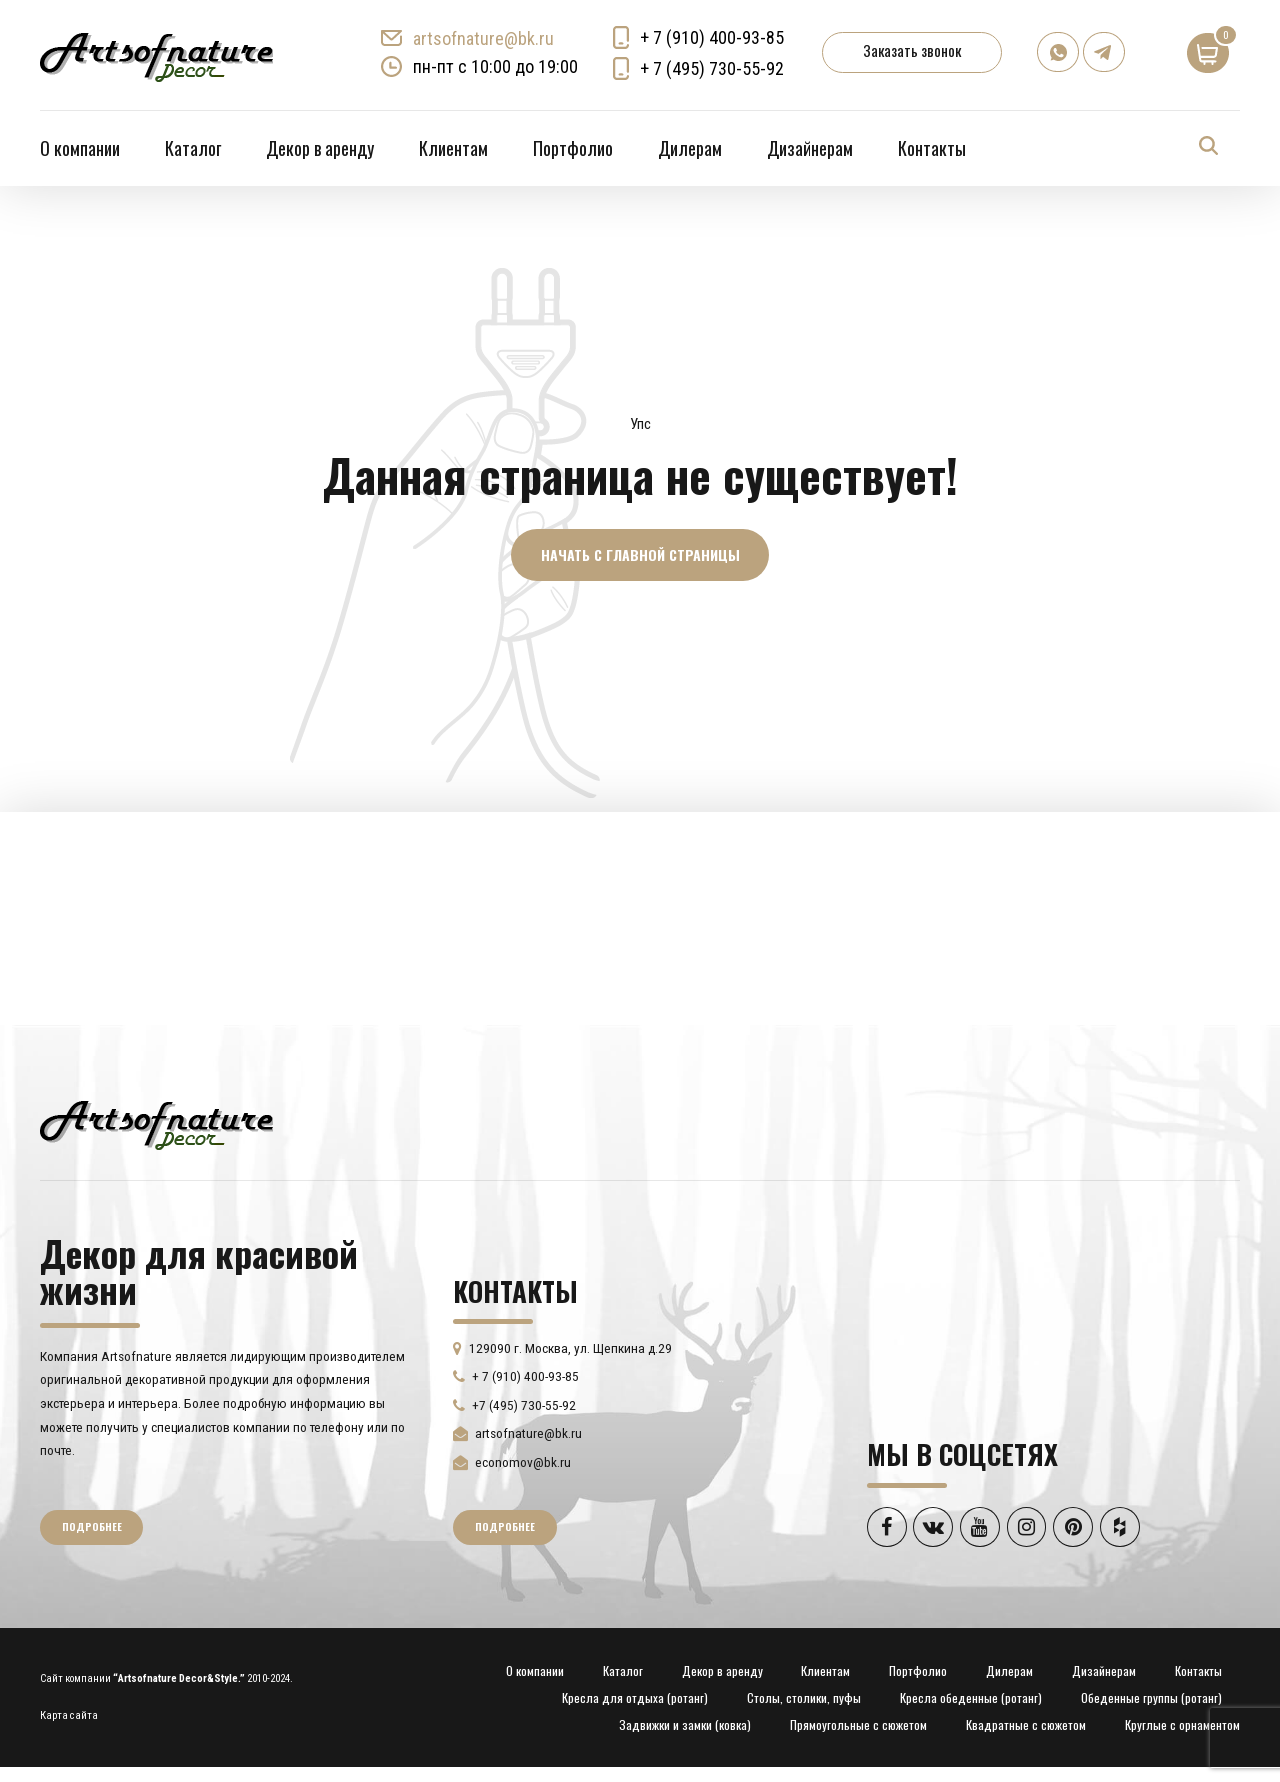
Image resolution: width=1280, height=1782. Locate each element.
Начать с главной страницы (640, 554)
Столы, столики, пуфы (804, 1698)
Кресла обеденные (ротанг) (971, 1698)
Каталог (193, 148)
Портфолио (573, 148)
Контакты (932, 148)
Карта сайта (69, 1716)
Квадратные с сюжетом (1026, 1726)
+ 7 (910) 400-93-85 (713, 37)
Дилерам (690, 148)
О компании (80, 148)
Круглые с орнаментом (1182, 1726)
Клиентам (453, 148)
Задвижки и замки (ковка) (685, 1726)
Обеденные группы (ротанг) (1151, 1698)
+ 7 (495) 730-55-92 (713, 68)
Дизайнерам (810, 148)
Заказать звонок (913, 50)
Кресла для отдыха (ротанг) (635, 1698)
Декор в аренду (320, 148)
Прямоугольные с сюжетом (858, 1726)
